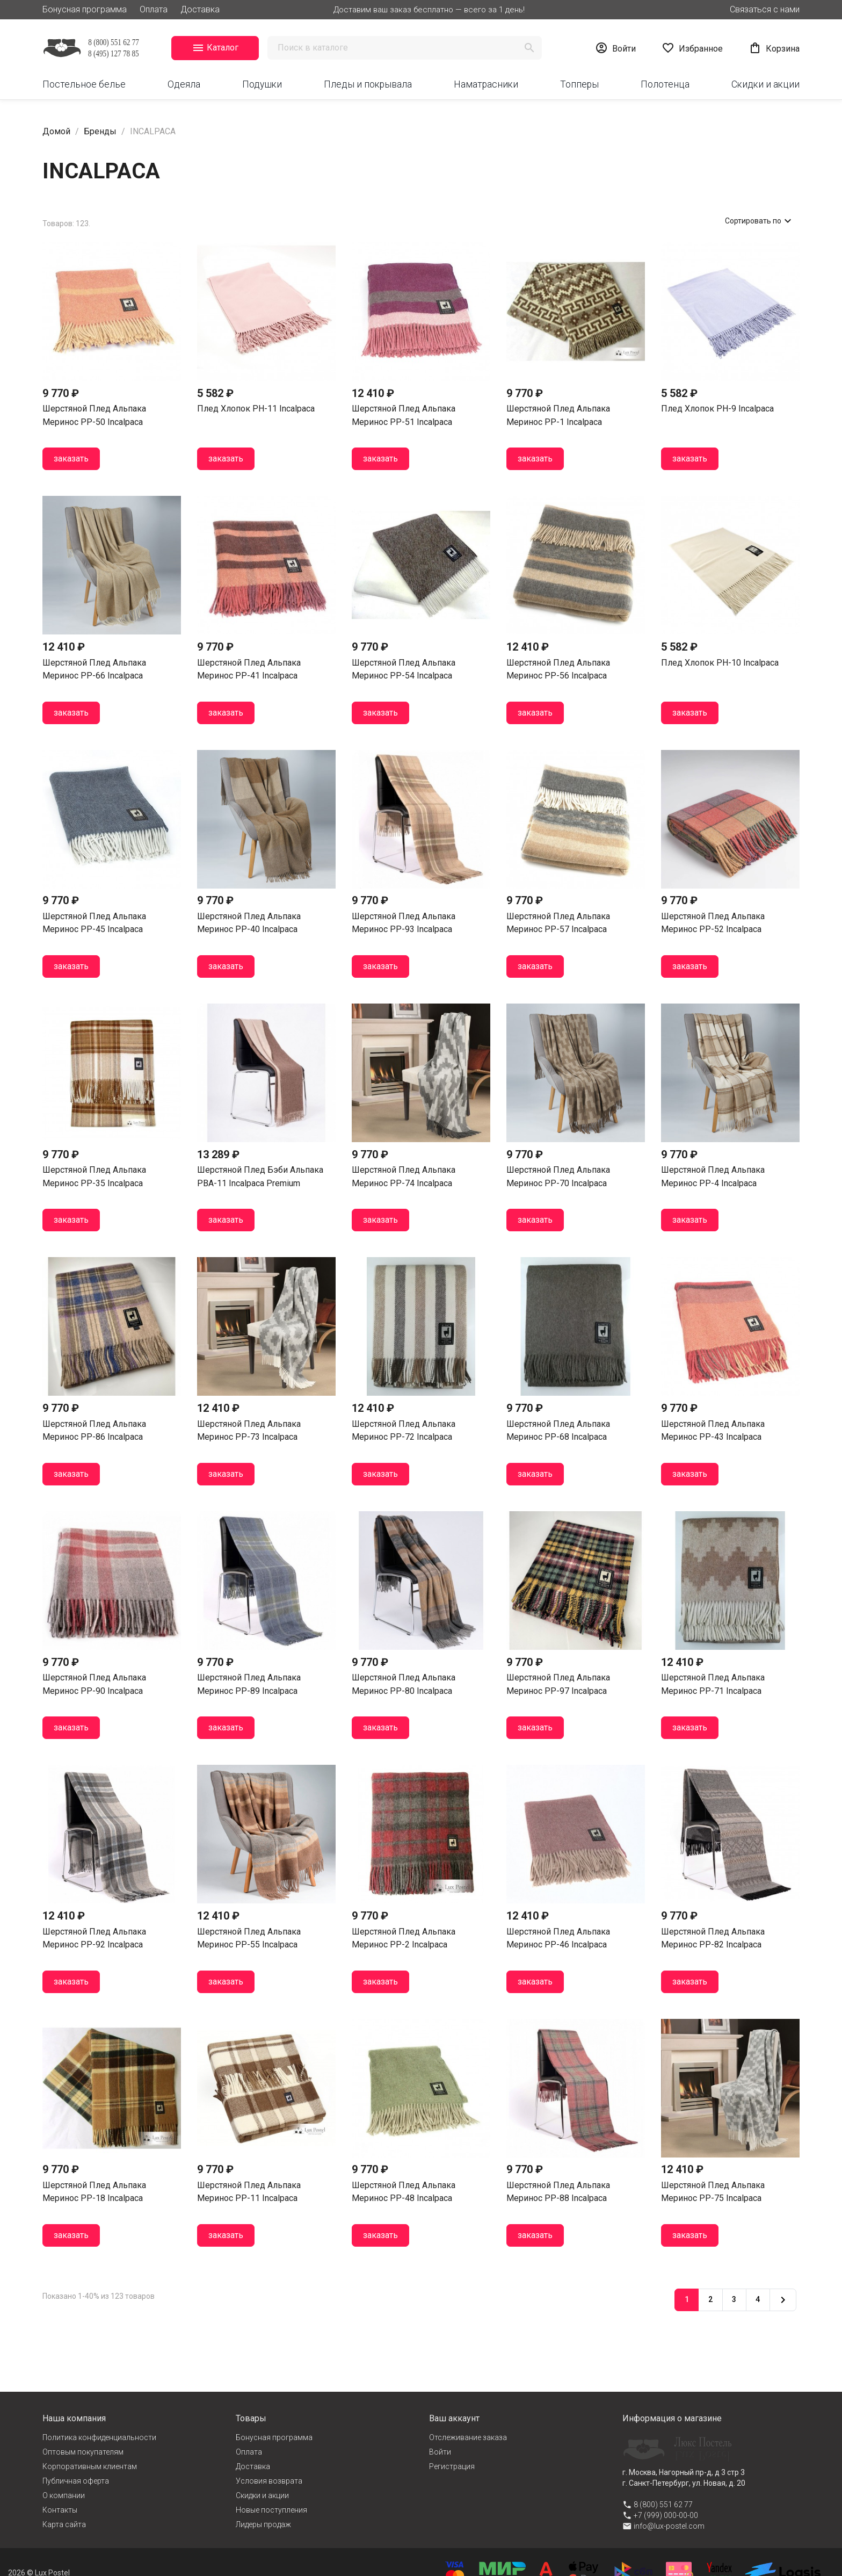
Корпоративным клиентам (89, 2466)
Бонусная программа (84, 9)
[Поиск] (404, 48)
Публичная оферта (75, 2481)
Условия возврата (269, 2481)
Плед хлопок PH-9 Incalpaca (717, 408)
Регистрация (452, 2466)
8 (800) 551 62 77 (663, 2504)
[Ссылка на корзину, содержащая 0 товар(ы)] (774, 47)
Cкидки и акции (262, 2495)
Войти (440, 2452)
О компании (63, 2495)
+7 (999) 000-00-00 (666, 2515)
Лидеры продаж (263, 2524)
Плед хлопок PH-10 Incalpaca (720, 663)
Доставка (200, 9)
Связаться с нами (765, 9)
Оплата (154, 9)
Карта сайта (64, 2524)
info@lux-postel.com (669, 2526)
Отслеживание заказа (468, 2437)
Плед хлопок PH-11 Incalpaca (256, 408)
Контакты (59, 2510)
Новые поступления (271, 2510)
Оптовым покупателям (83, 2452)
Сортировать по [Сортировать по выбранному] (759, 220)
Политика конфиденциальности (99, 2437)
